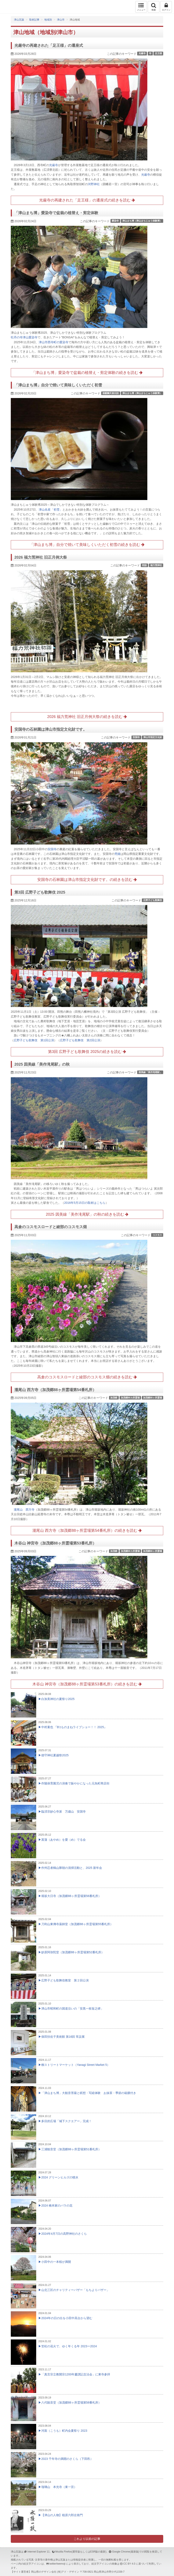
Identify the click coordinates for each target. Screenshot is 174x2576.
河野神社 (94, 184)
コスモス (157, 1235)
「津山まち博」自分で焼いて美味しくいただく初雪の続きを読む (87, 545)
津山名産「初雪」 (50, 509)
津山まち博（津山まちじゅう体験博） (142, 221)
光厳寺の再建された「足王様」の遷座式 (48, 45)
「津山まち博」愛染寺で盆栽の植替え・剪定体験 (56, 213)
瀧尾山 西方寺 (24, 1509)
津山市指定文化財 (152, 737)
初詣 (144, 565)
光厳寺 (142, 53)
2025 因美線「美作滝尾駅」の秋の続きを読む (87, 1214)
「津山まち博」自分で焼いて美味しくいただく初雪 (58, 385)
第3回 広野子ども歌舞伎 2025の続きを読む (87, 1052)
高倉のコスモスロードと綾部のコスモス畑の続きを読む (87, 1377)
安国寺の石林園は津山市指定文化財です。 (50, 729)
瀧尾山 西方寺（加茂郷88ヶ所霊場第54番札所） (55, 1390)
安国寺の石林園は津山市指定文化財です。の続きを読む (87, 879)
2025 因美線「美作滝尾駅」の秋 (42, 1064)
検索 (153, 7)
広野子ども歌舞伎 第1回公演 (34, 1040)
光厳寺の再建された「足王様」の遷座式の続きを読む (87, 200)
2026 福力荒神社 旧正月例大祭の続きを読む (87, 717)
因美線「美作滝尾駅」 (150, 1072)
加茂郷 (113, 1397)
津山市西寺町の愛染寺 (53, 342)
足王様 (158, 53)
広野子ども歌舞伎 (152, 900)
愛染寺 (115, 221)
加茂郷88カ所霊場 (130, 1397)
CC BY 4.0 (129, 2563)
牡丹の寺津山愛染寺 (24, 337)
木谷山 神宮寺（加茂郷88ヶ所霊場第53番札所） (55, 1543)
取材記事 (34, 19)
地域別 (48, 19)
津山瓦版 (12, 7)
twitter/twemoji (57, 2563)
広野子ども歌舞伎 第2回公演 (80, 1040)
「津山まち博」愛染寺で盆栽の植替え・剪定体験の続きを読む (87, 373)
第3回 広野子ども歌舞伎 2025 (39, 892)
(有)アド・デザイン (68, 2571)
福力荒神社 (156, 565)
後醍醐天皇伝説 (110, 393)
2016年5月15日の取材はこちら (84, 1202)
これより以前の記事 (87, 2538)
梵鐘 (117, 853)
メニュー (141, 7)
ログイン (166, 7)
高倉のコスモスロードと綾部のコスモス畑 (50, 1227)
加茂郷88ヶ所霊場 (152, 1397)
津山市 (61, 19)
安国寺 (136, 737)
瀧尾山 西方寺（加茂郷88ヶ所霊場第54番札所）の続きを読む (86, 1530)
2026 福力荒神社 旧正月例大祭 (40, 557)
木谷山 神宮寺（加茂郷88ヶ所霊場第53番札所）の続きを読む (86, 1684)
